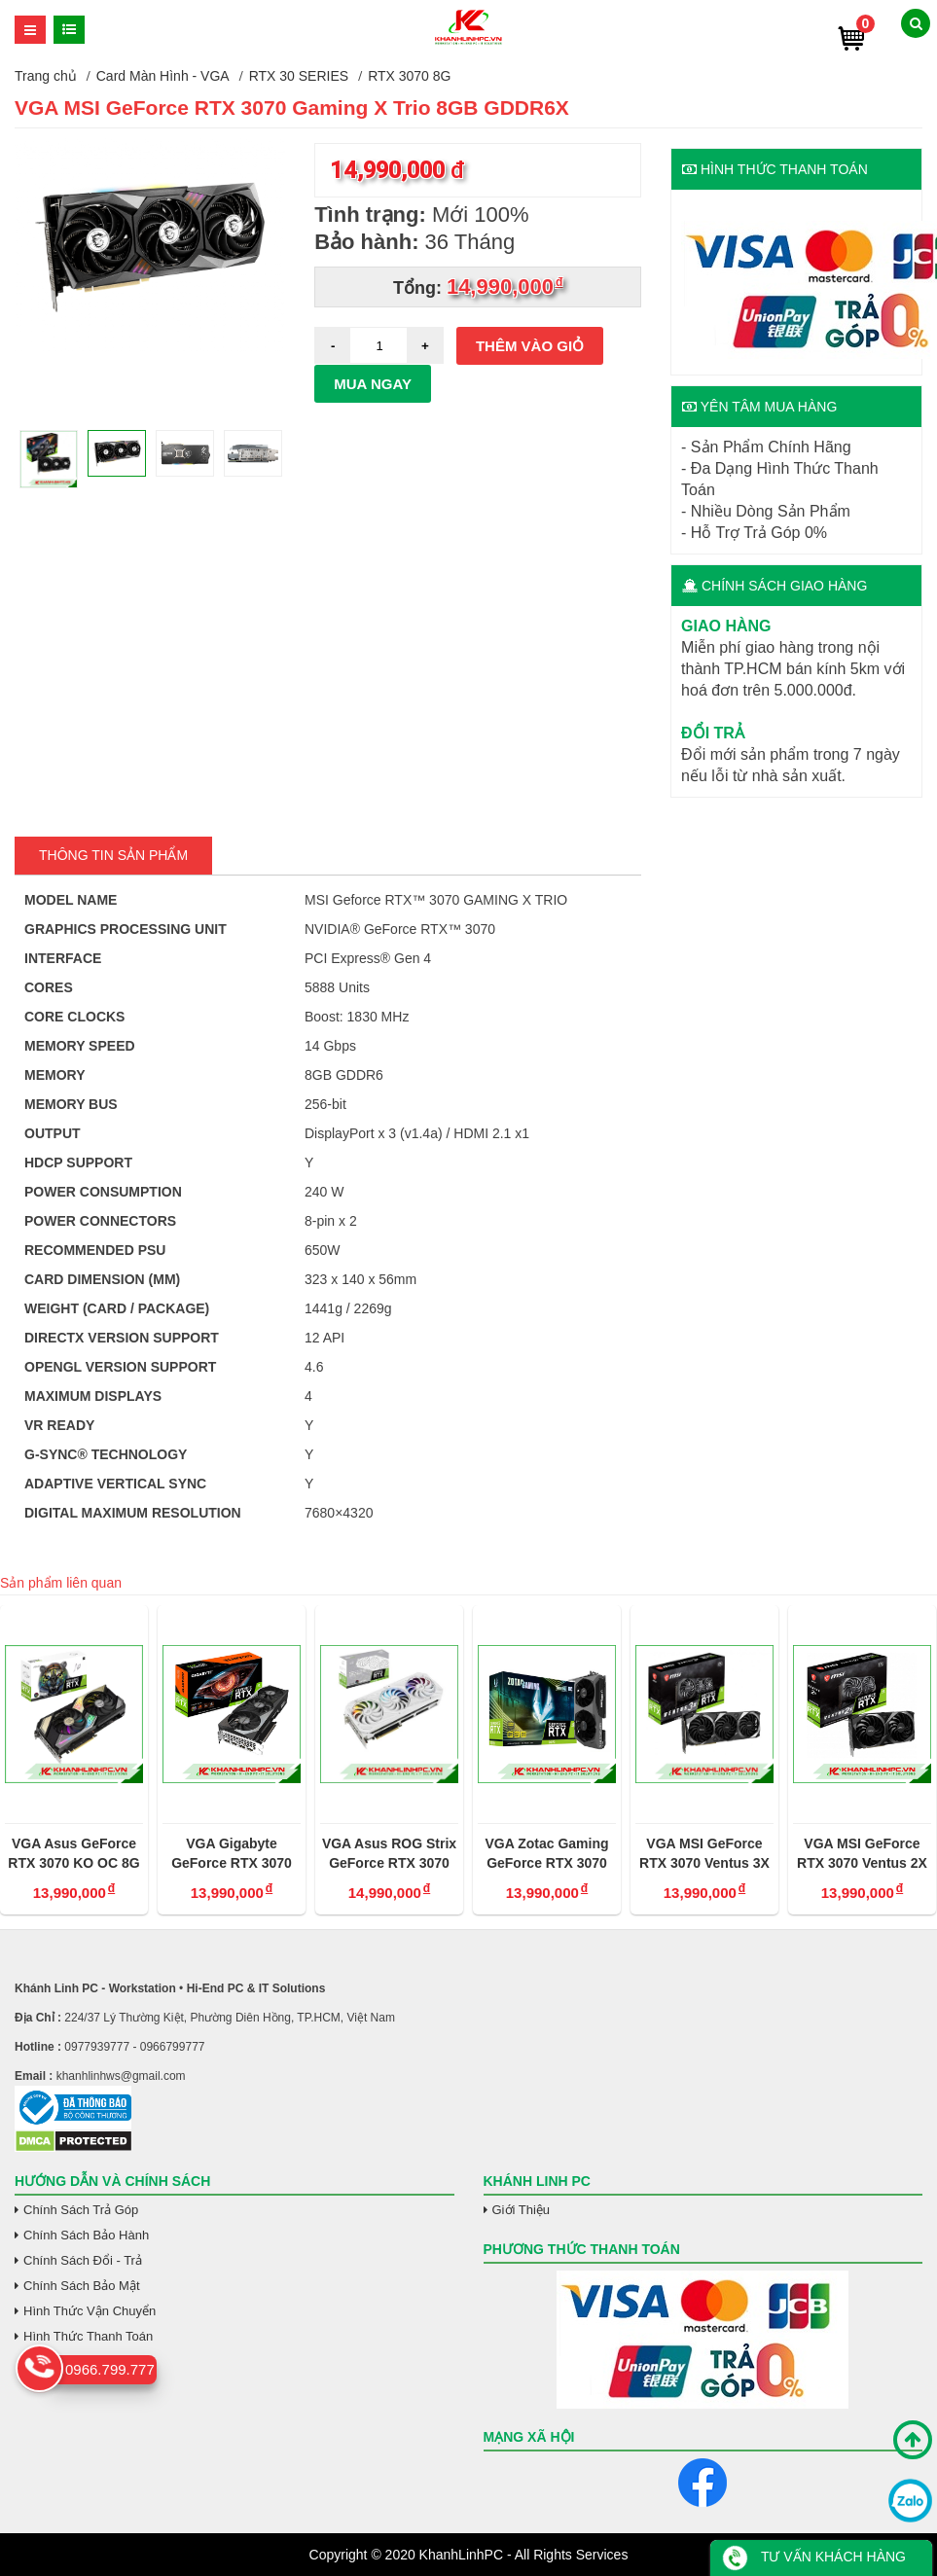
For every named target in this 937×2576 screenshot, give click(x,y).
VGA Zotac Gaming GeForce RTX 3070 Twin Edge (546, 1854)
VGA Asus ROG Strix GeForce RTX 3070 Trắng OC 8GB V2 (389, 1854)
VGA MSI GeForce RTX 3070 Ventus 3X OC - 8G (704, 1854)
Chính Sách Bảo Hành (86, 2235)
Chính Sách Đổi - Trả (82, 2260)
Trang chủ (46, 76)
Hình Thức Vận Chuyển (89, 2311)
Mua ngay (373, 384)
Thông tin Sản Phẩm (113, 855)
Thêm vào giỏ (530, 346)
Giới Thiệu (521, 2209)
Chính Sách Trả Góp (80, 2209)
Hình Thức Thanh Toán (88, 2336)
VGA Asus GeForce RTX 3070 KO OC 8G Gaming (73, 1854)
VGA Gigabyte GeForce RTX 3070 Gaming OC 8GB (231, 1854)
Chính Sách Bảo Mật (81, 2285)
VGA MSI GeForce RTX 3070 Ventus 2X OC (862, 1854)
